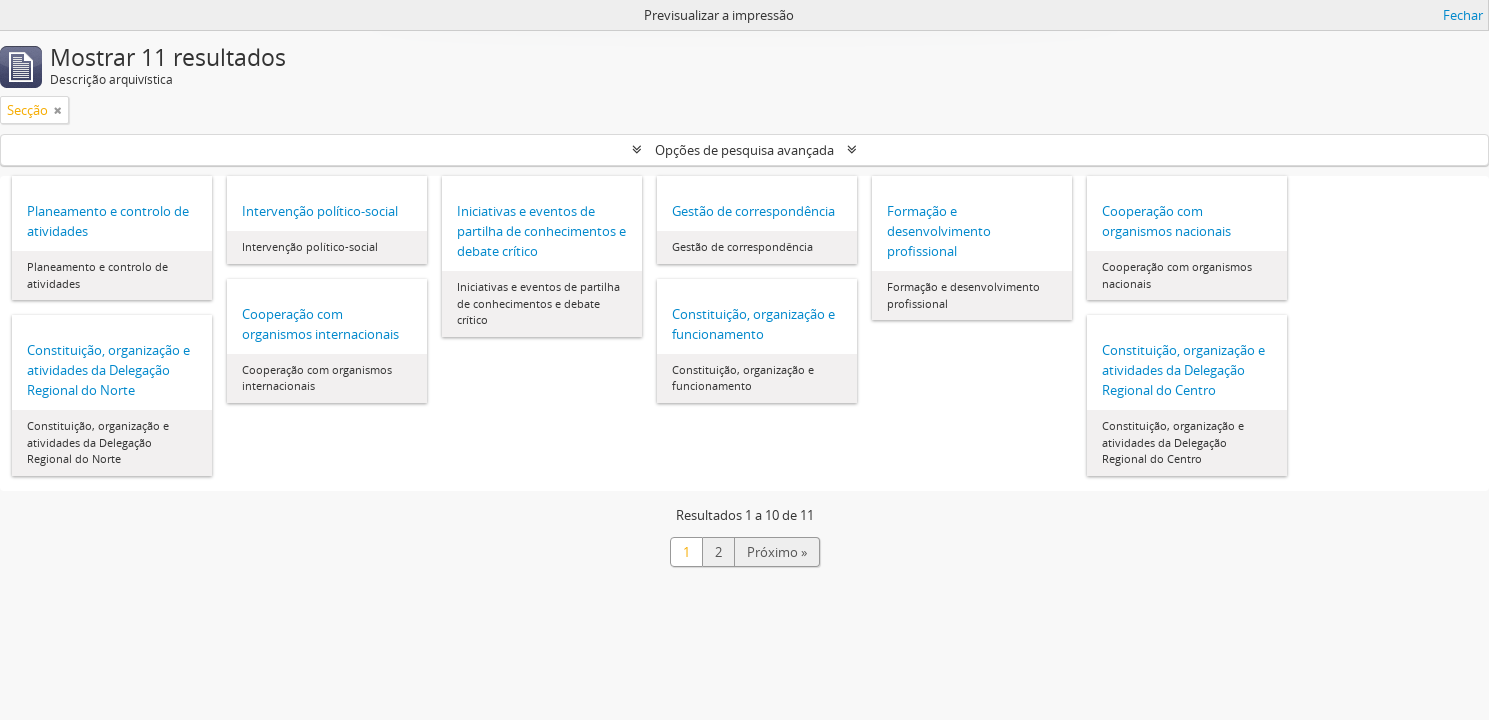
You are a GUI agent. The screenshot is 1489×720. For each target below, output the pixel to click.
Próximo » (777, 552)
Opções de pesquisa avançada (744, 150)
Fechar (1463, 15)
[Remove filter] (58, 110)
